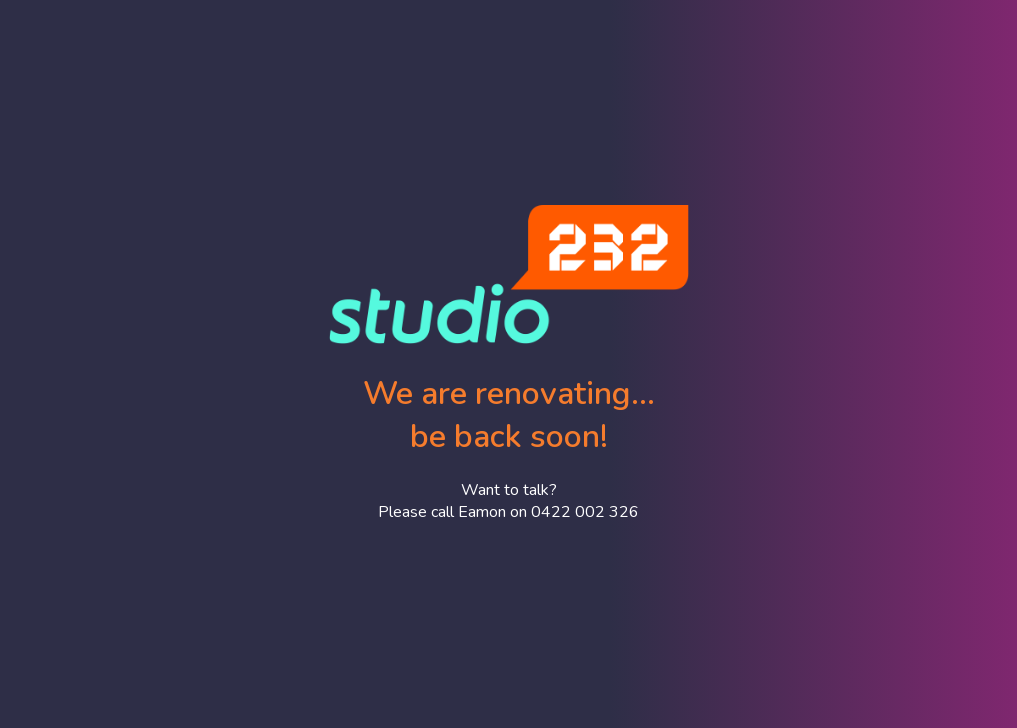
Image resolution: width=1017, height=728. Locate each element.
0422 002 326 (585, 512)
